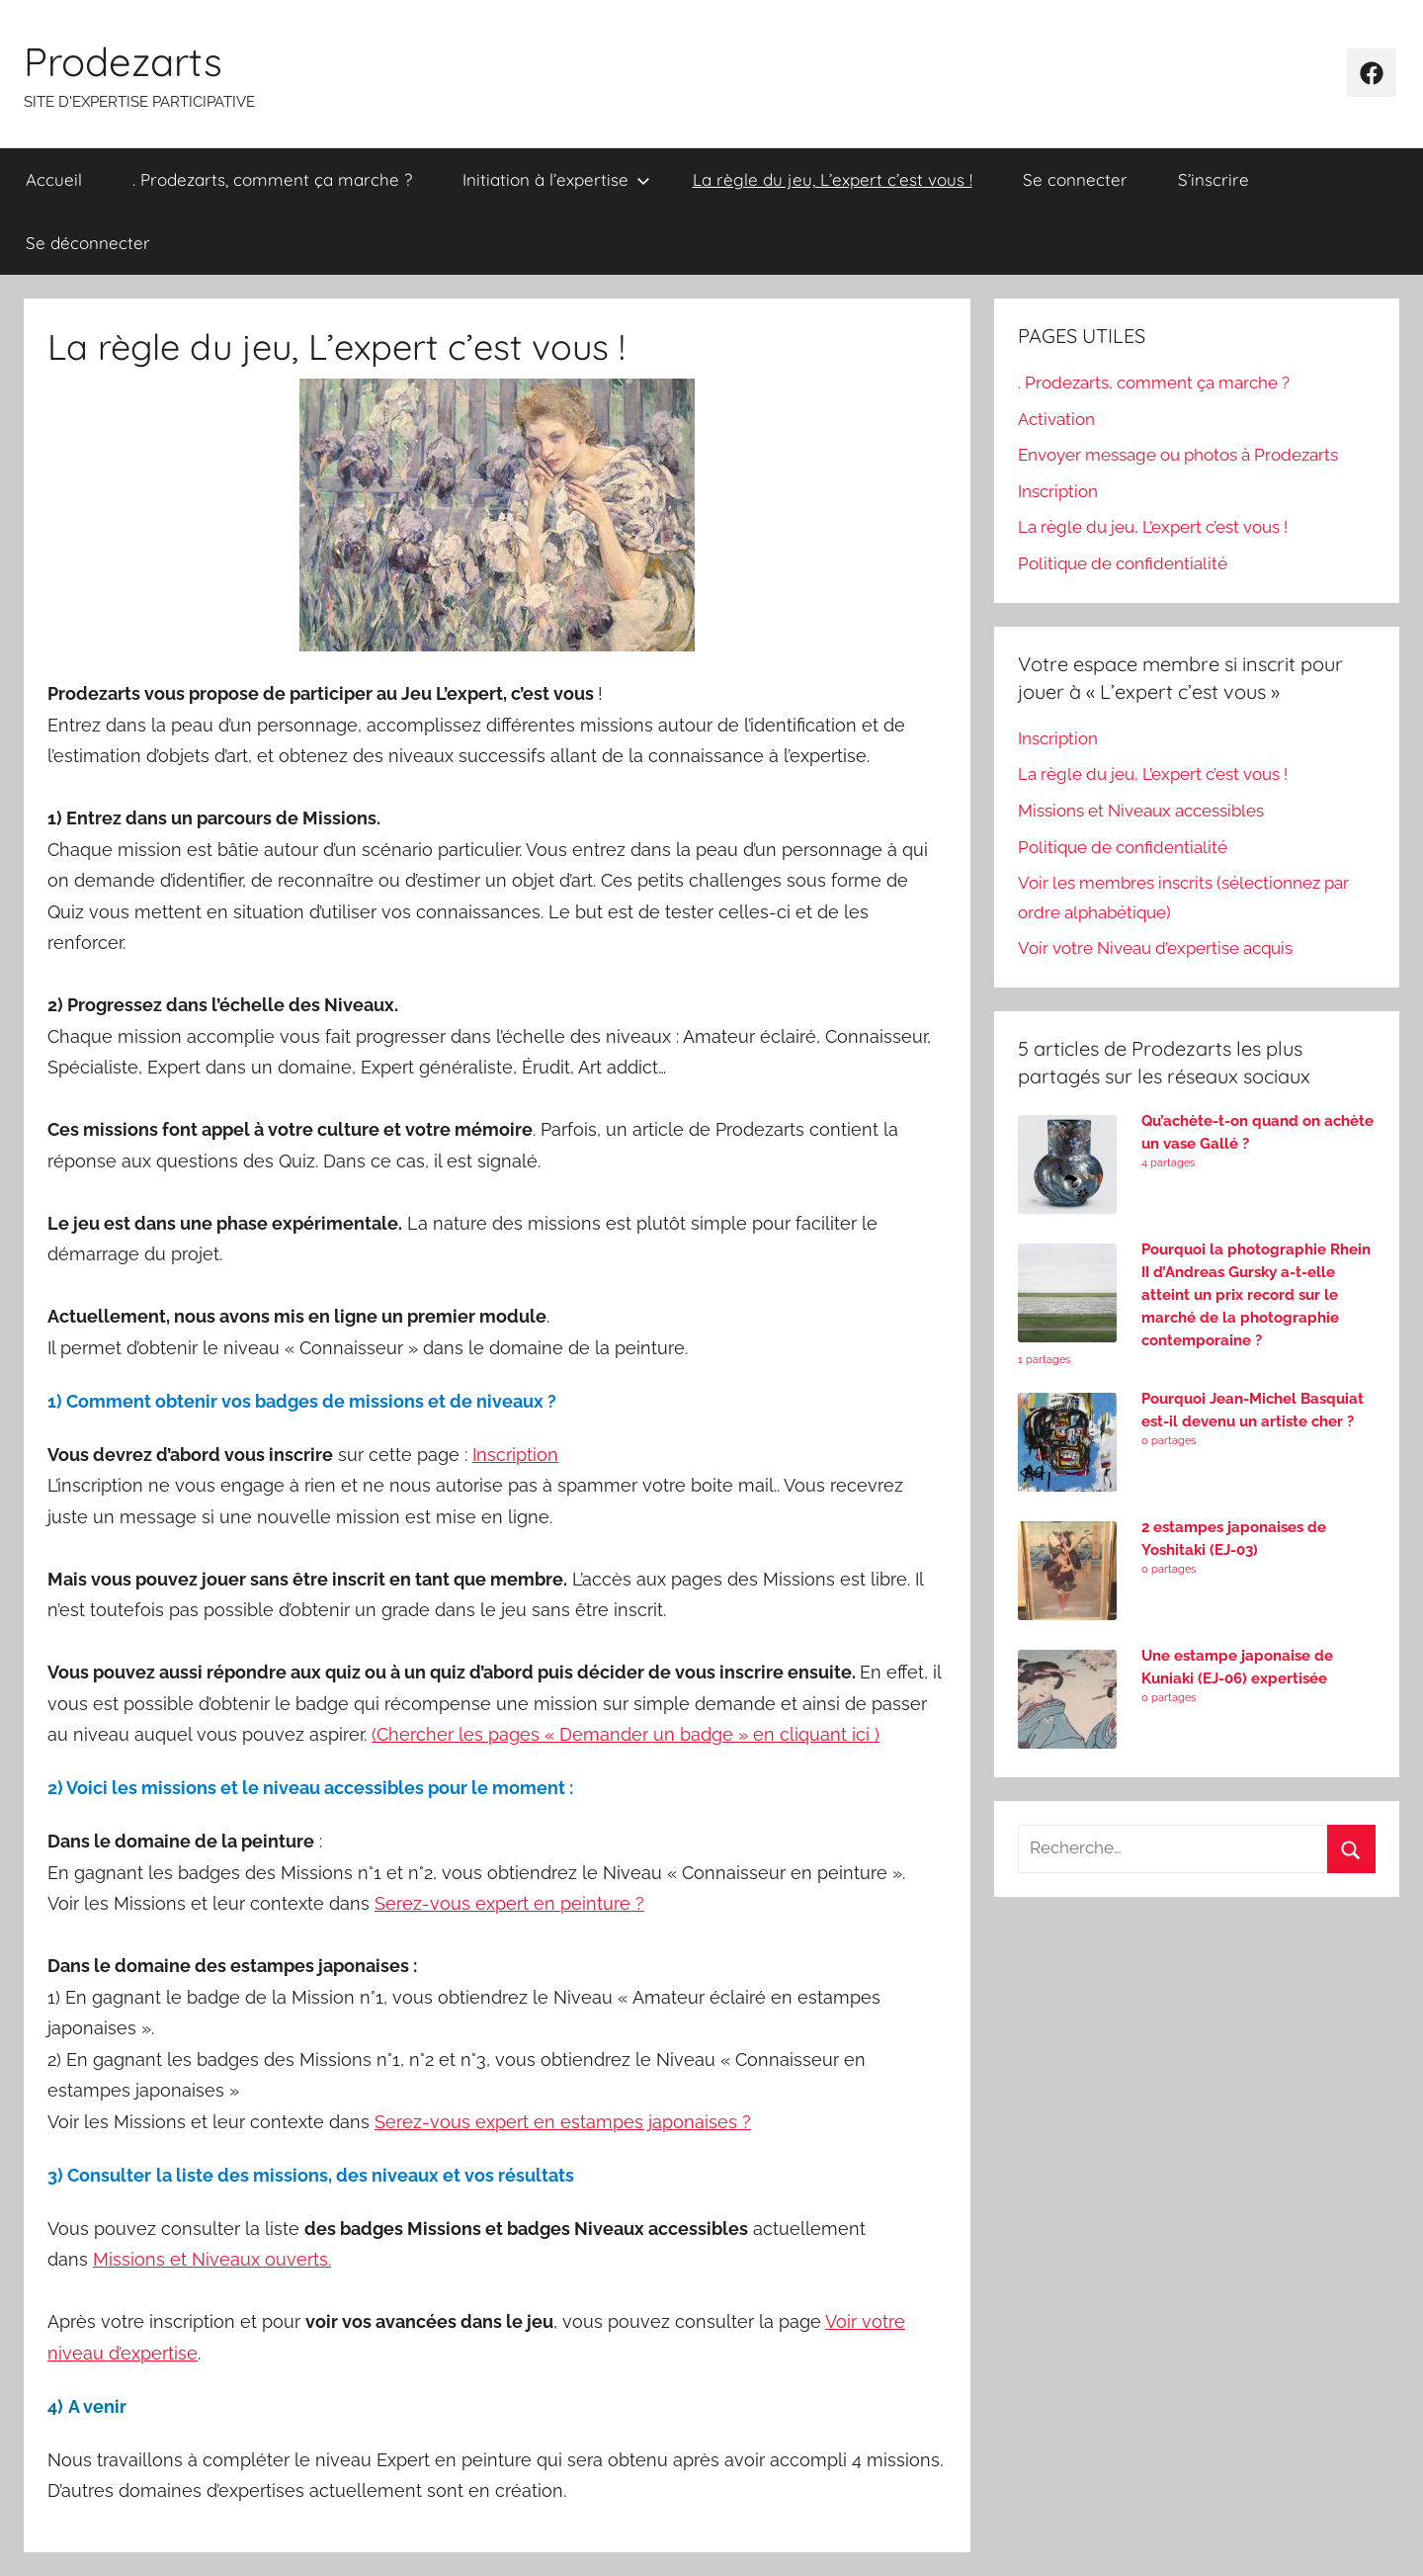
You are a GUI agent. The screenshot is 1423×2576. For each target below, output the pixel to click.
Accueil (54, 179)
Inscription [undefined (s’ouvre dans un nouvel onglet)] (515, 1454)
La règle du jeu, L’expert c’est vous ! (832, 179)
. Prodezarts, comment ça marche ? (272, 179)
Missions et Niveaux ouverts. (212, 2259)
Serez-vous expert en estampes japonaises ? (563, 2121)
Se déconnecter (88, 242)
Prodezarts (123, 61)
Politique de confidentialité (1122, 563)
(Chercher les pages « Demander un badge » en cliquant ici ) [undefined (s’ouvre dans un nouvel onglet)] (625, 1734)
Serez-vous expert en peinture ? (509, 1903)
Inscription (1058, 491)
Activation (1056, 419)
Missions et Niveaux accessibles (1141, 810)
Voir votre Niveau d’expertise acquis (1155, 948)
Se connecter (1075, 179)
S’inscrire (1213, 179)
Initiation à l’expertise (556, 179)
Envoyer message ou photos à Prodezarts (1178, 455)
